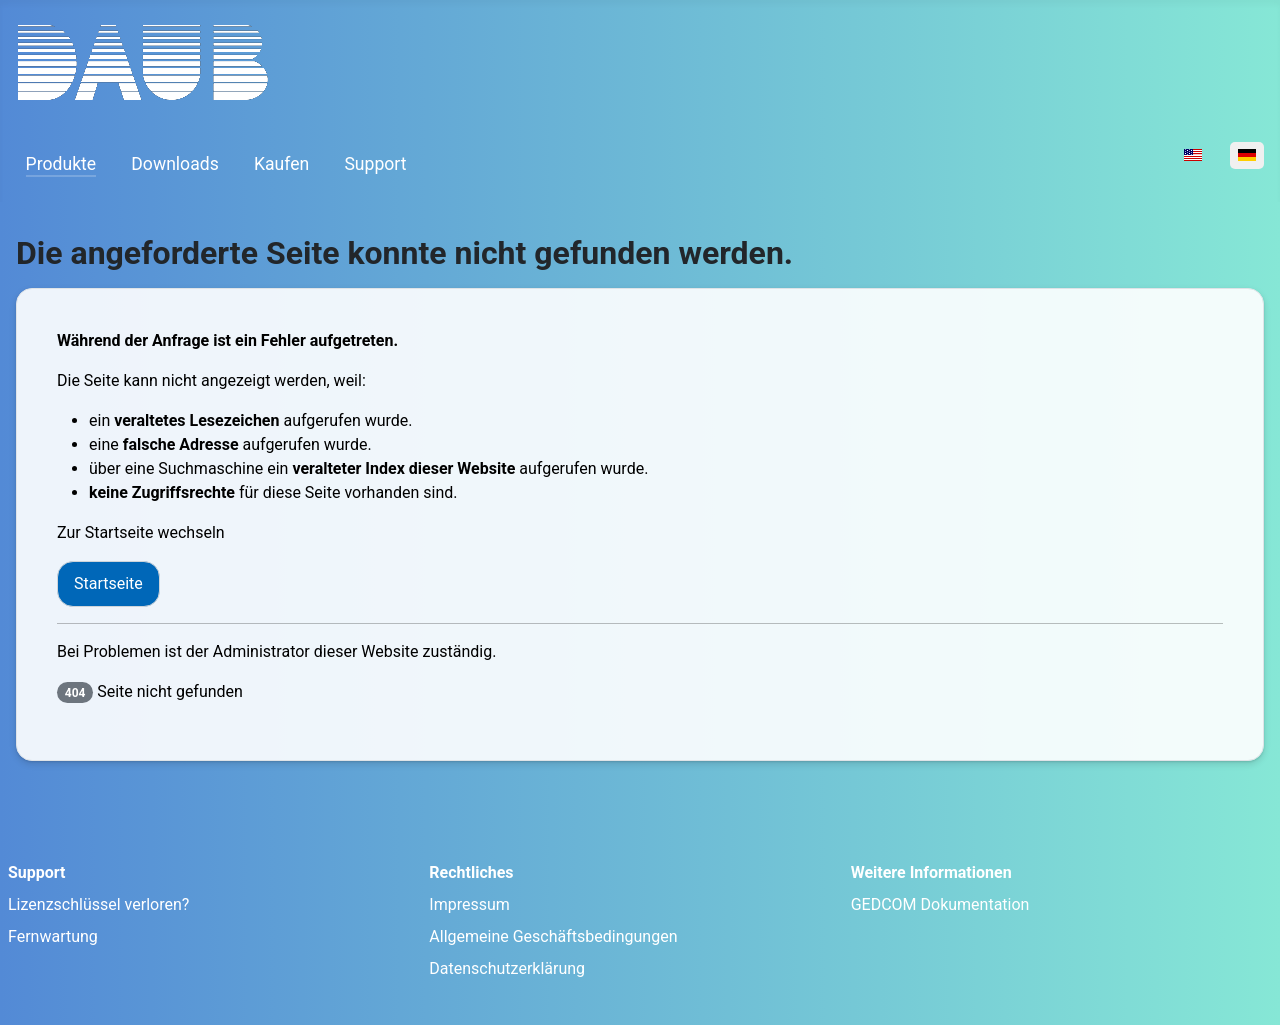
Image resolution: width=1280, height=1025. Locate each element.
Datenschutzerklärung (507, 968)
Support (375, 164)
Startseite (108, 583)
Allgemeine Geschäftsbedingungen (553, 936)
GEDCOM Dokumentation (940, 904)
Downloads (174, 164)
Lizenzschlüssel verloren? (98, 904)
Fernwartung (53, 936)
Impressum (469, 904)
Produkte (61, 164)
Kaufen (281, 164)
